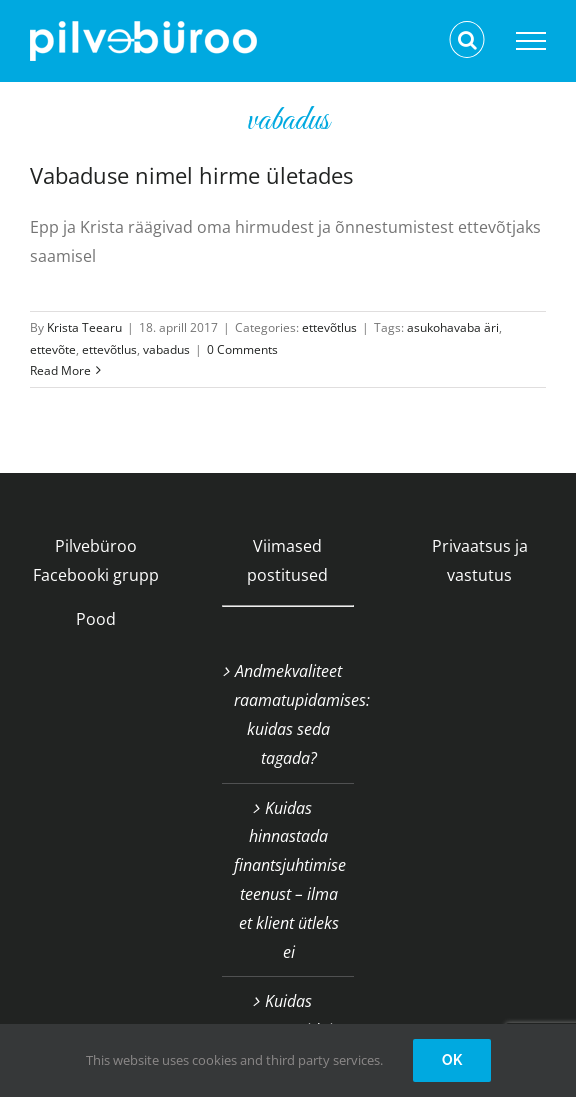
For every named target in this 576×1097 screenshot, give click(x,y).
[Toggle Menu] (531, 41)
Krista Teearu (84, 327)
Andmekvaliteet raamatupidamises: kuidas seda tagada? (289, 714)
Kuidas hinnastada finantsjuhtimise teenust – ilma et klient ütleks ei (289, 880)
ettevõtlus (329, 327)
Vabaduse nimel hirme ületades (191, 175)
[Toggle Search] (467, 40)
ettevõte (53, 349)
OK (452, 1060)
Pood (96, 619)
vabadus (166, 349)
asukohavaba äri (453, 327)
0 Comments (242, 349)
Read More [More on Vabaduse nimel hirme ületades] (60, 370)
